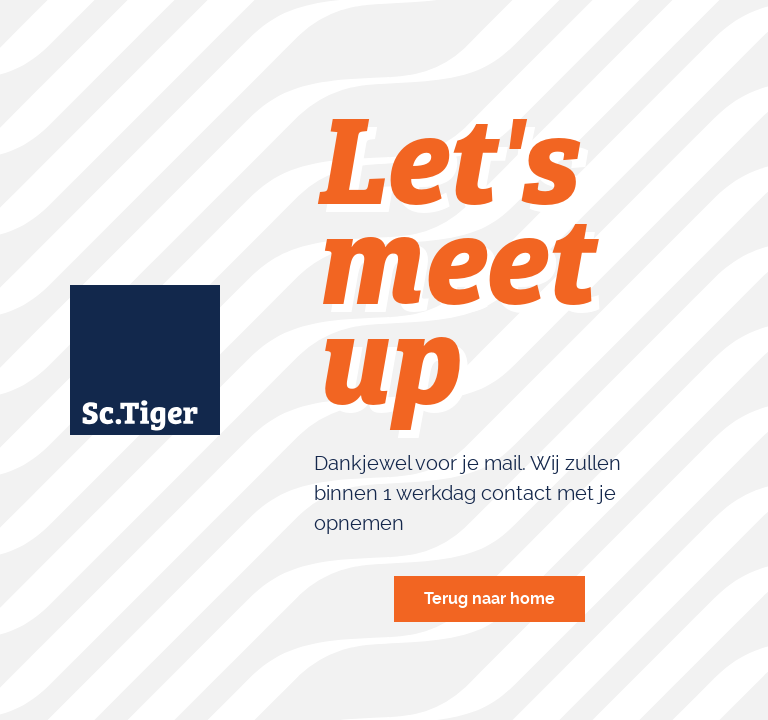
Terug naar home (489, 598)
